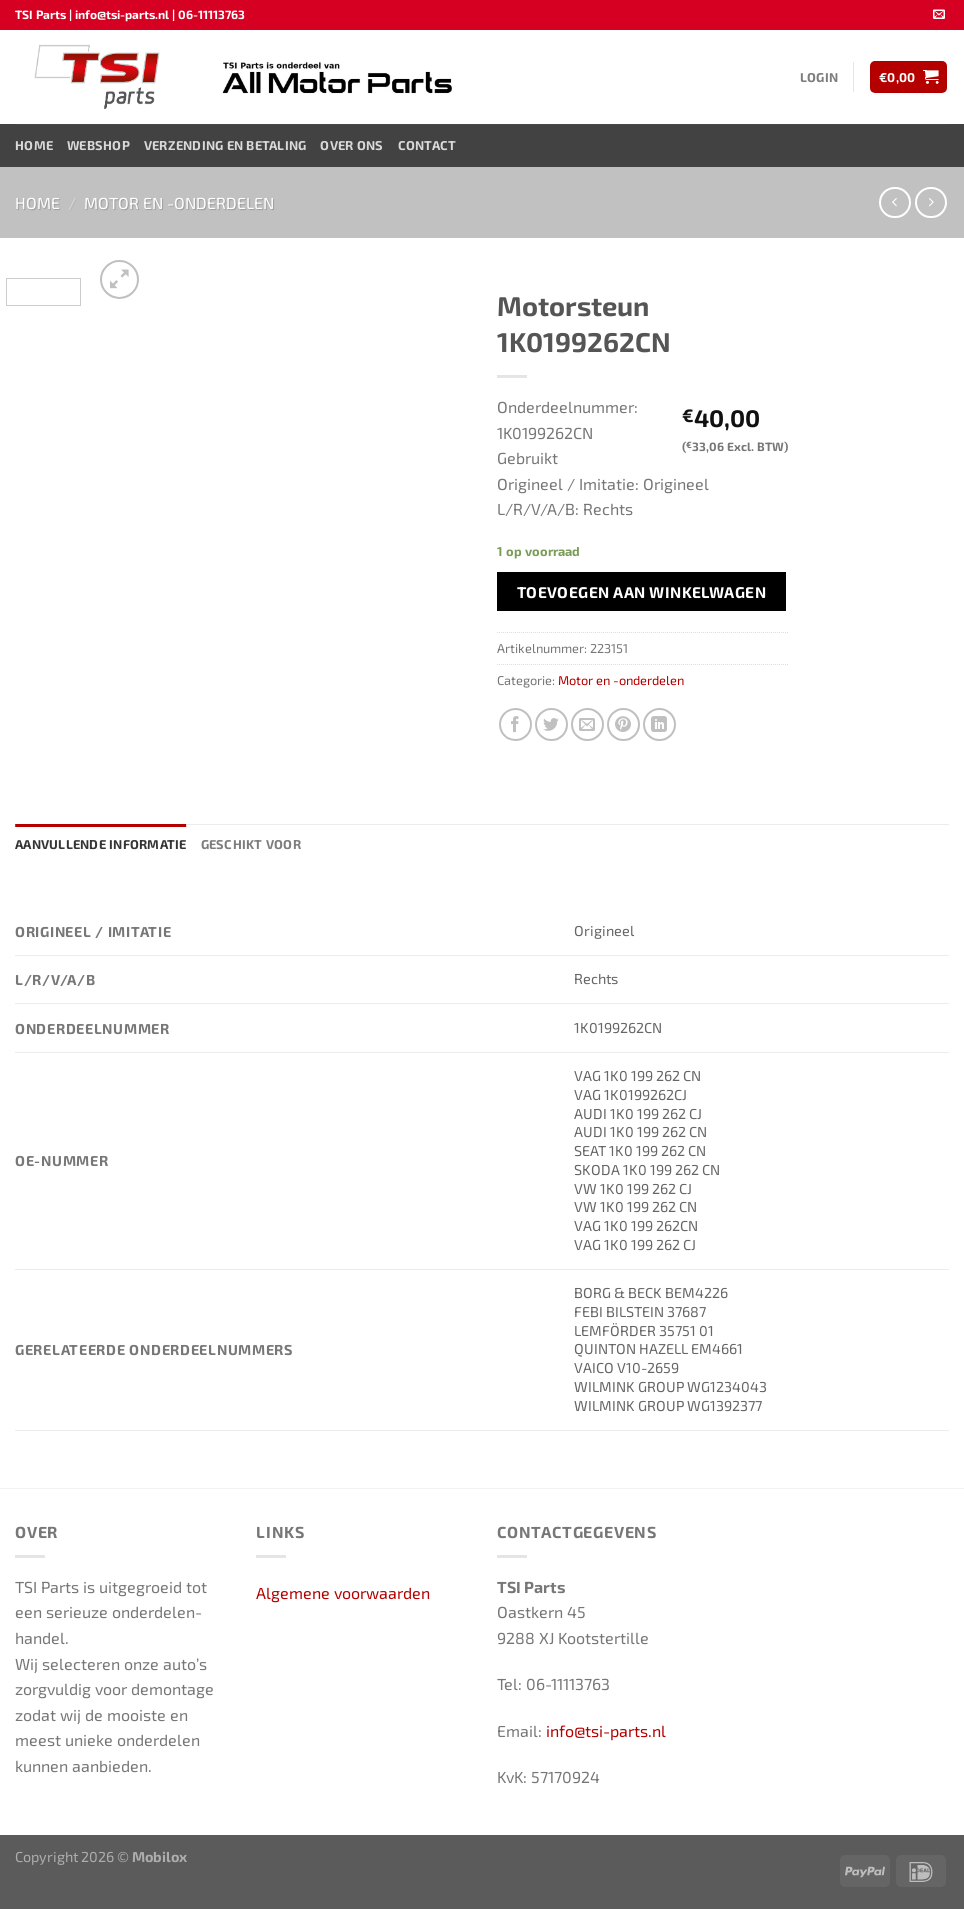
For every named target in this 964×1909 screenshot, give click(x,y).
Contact (427, 145)
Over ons (351, 145)
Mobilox (159, 1856)
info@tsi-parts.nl (606, 1730)
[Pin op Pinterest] (623, 724)
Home (34, 145)
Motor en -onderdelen (179, 202)
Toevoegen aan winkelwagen (642, 591)
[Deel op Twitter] (551, 724)
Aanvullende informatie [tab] (101, 844)
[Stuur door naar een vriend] (587, 724)
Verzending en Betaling (225, 145)
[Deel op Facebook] (515, 724)
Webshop (98, 145)
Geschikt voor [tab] (251, 844)
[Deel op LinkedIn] (659, 724)
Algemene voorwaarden (343, 1592)
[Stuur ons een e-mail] (939, 15)
